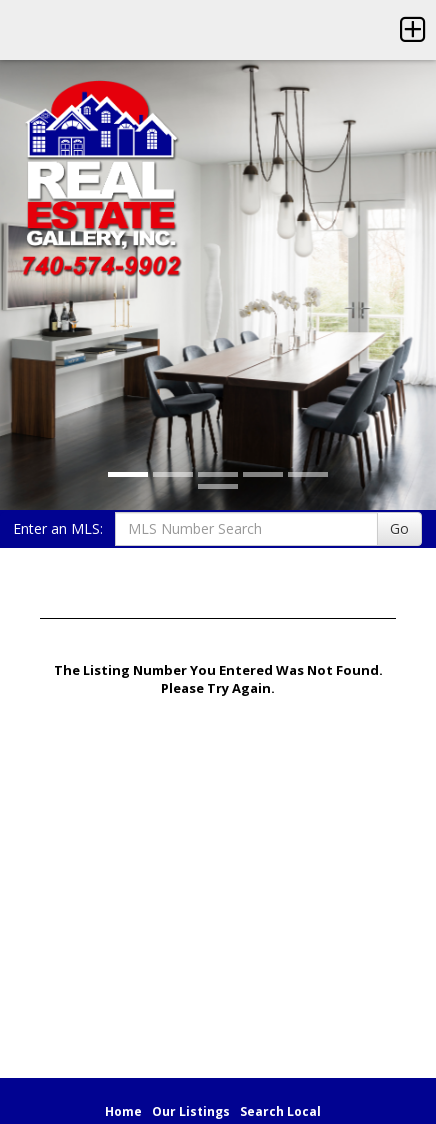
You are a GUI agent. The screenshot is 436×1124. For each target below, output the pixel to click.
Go (399, 528)
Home (123, 1111)
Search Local (280, 1111)
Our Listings (191, 1111)
